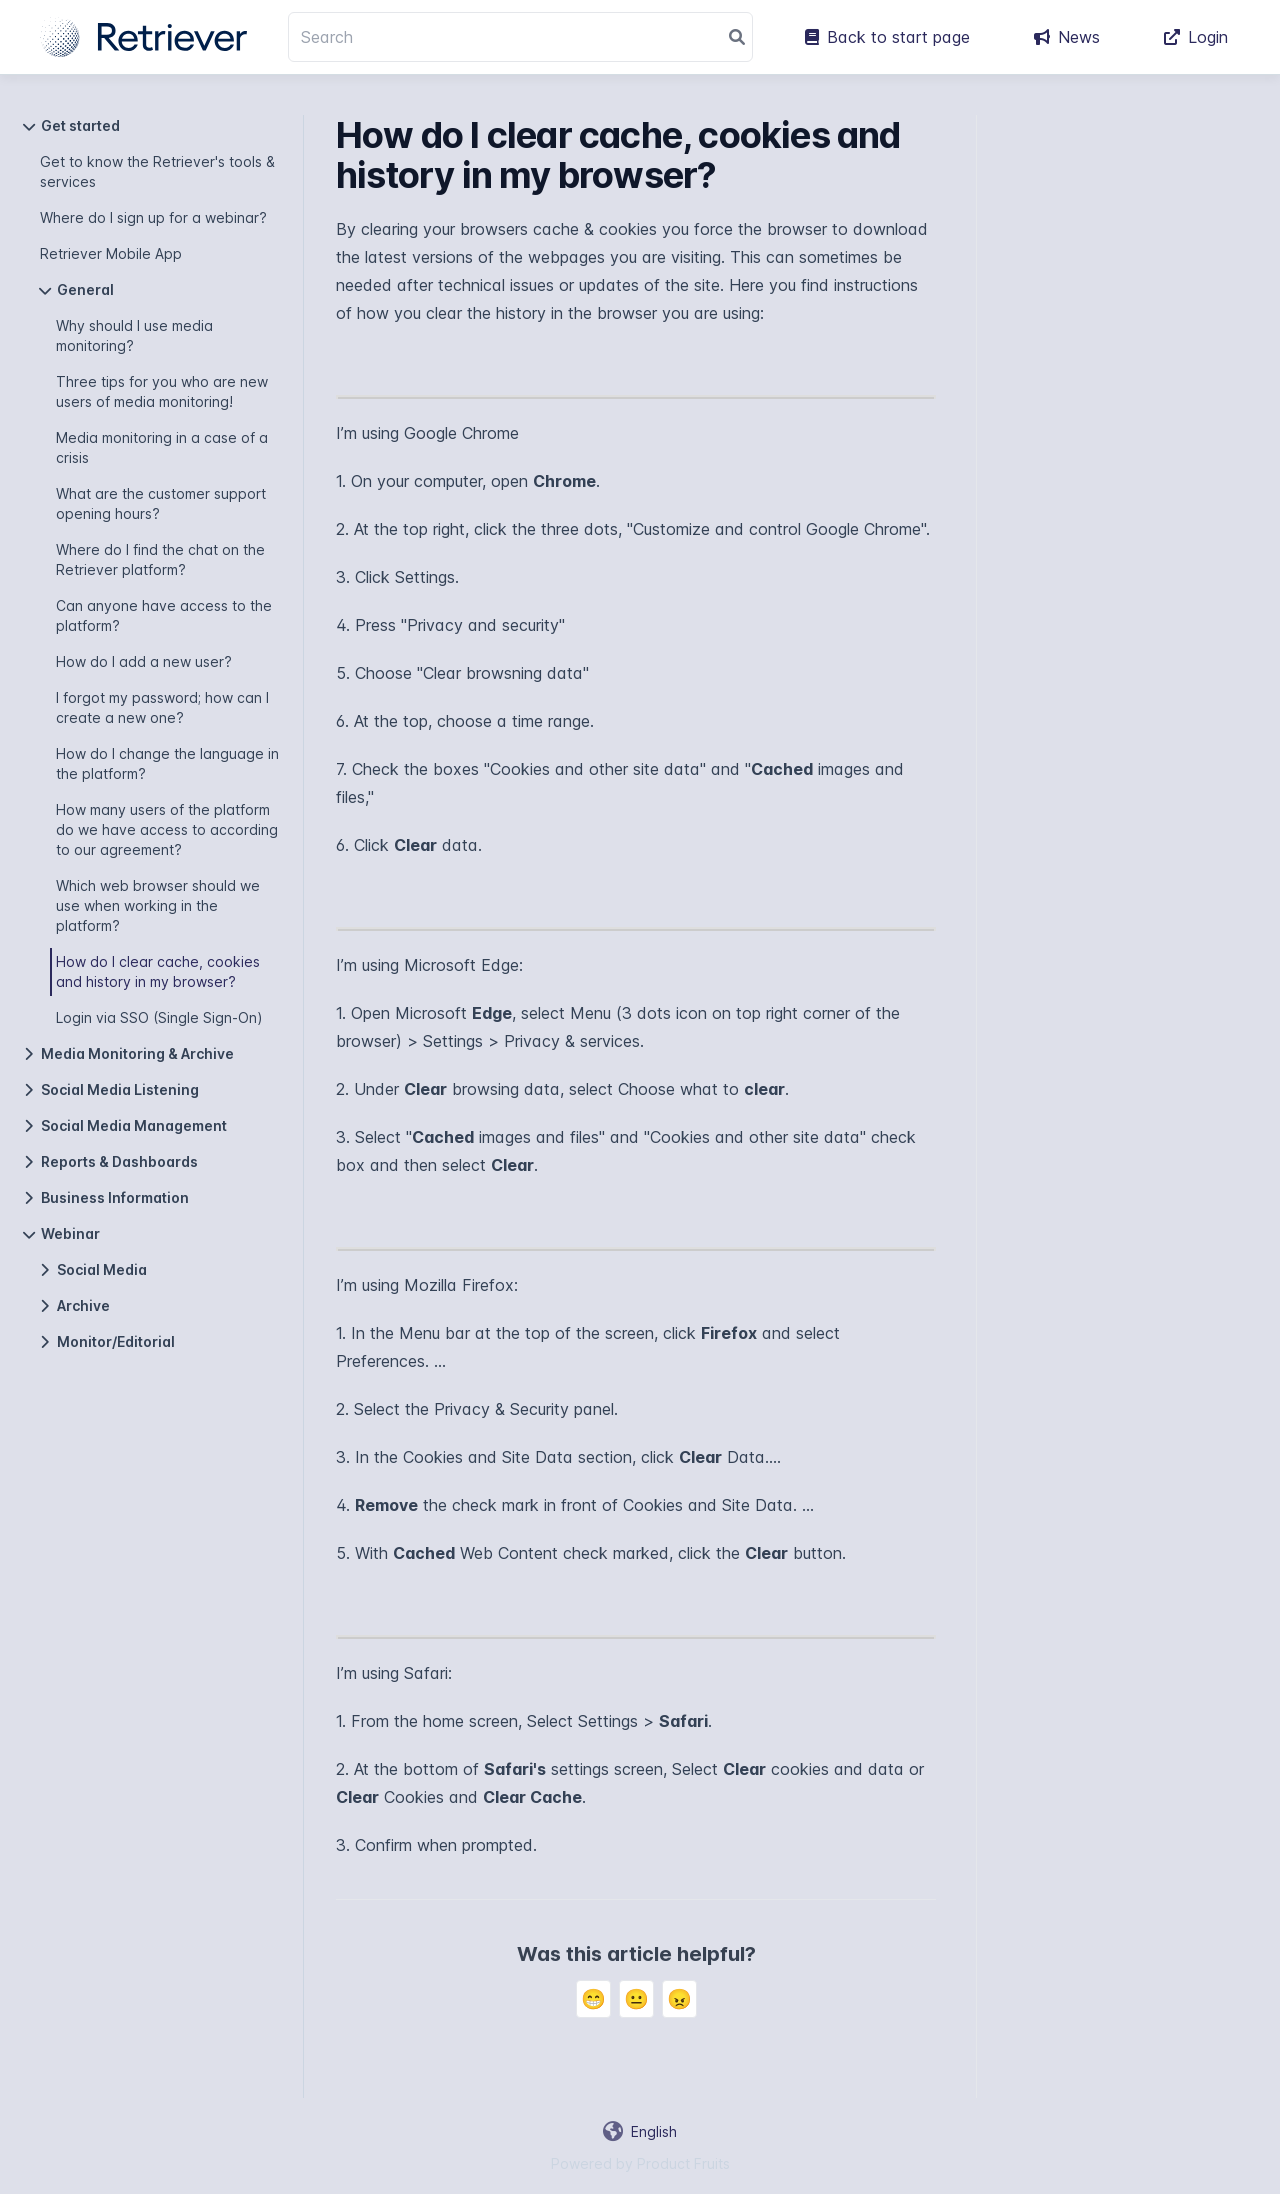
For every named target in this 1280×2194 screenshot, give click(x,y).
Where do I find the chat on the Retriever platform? (160, 559)
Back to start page (887, 37)
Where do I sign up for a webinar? (153, 217)
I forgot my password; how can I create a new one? (162, 707)
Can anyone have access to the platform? (164, 615)
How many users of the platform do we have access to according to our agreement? (167, 829)
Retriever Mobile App (111, 253)
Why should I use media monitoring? (134, 335)
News (1067, 37)
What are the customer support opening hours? (161, 503)
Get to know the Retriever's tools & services (157, 171)
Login (1196, 37)
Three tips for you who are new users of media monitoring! (162, 391)
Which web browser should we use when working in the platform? (158, 905)
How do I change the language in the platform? (167, 763)
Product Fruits (683, 2163)
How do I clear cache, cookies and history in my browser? (158, 971)
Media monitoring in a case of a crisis (162, 447)
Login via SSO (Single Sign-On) (159, 1017)
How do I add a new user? (144, 661)
